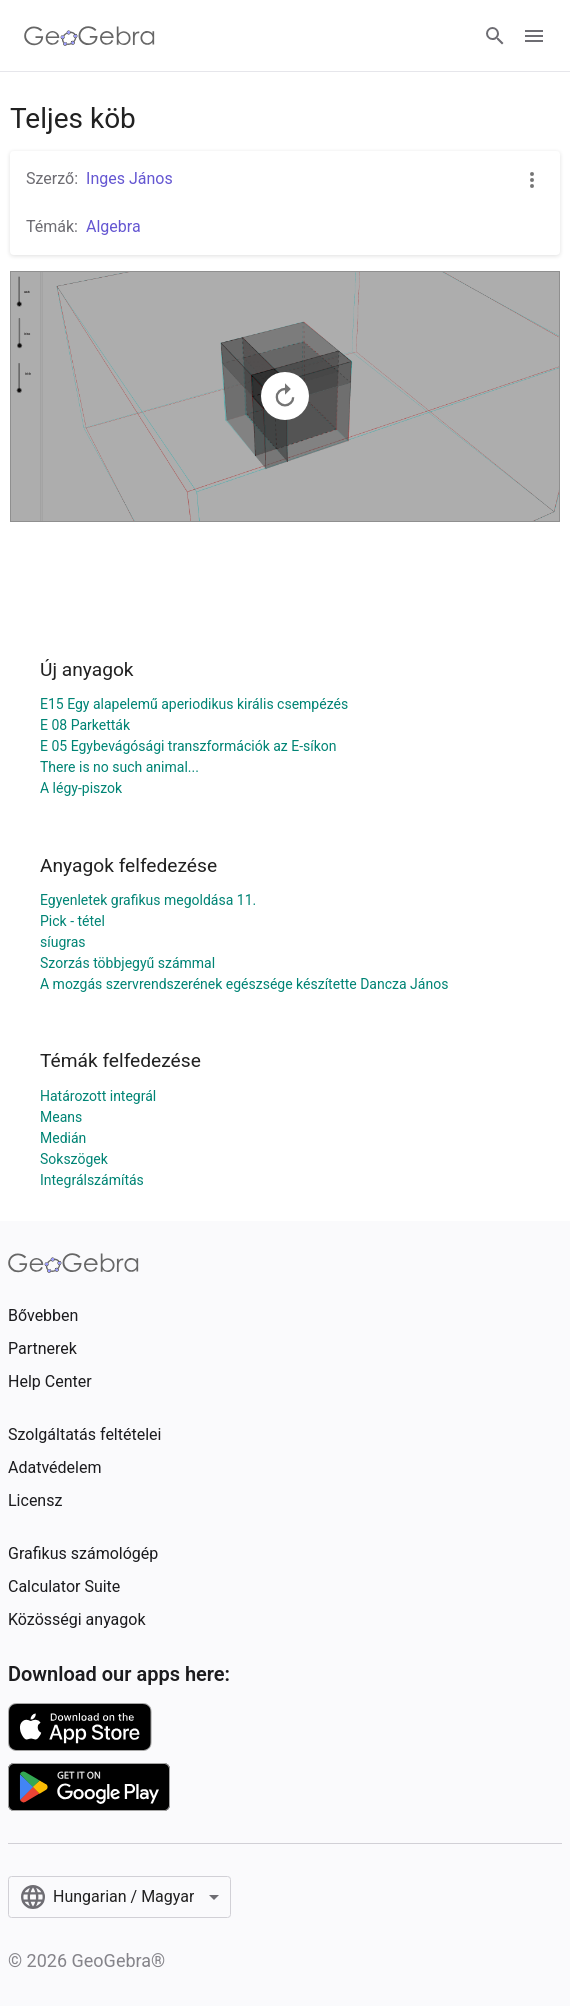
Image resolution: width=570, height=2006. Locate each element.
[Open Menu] (534, 36)
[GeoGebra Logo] (89, 36)
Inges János (129, 178)
